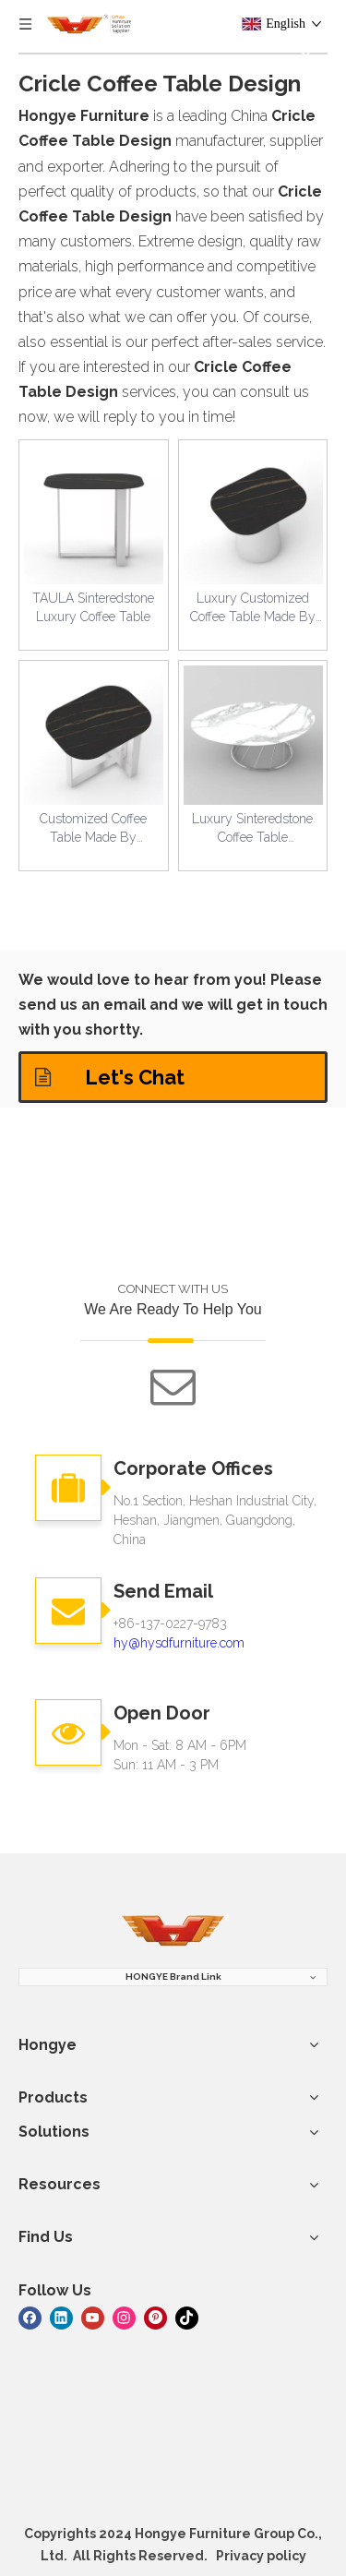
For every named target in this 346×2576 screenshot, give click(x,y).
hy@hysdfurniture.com (179, 1642)
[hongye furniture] (173, 1931)
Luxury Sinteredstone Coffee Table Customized (252, 828)
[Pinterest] (155, 2316)
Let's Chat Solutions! (110, 1084)
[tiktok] (186, 2316)
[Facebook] (30, 2316)
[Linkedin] (61, 2316)
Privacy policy (261, 2555)
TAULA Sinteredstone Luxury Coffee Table (93, 607)
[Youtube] (92, 2316)
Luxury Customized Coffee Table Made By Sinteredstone (253, 608)
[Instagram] (124, 2316)
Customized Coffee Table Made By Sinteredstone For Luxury (93, 828)
